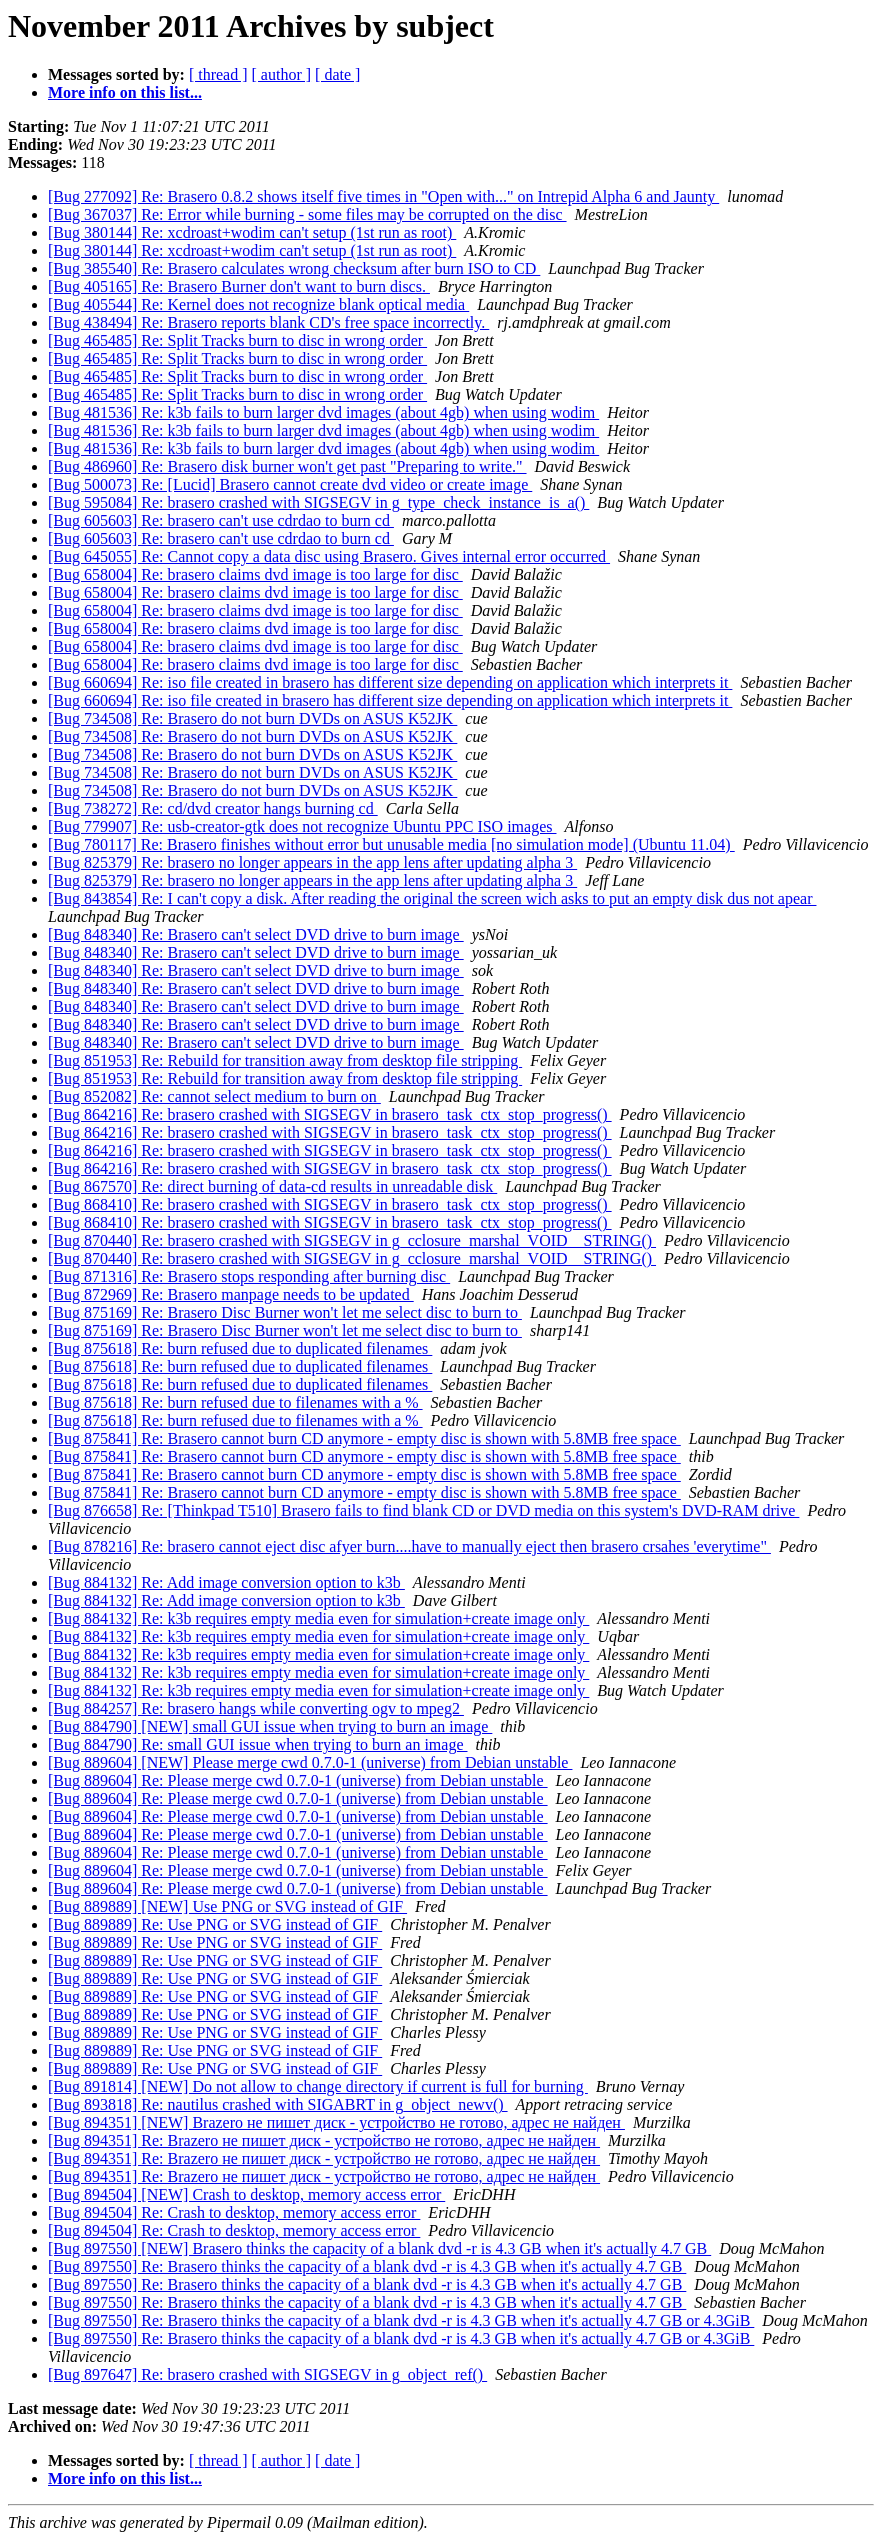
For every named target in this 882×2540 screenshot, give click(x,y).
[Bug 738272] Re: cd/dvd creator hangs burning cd (213, 808)
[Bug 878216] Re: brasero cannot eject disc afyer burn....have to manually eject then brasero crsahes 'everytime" (409, 1546)
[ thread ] (218, 74)
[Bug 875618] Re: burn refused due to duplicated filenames (240, 1348)
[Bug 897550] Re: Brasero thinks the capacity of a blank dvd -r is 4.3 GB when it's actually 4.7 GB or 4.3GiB (401, 2320)
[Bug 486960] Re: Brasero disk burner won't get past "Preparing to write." (287, 466)
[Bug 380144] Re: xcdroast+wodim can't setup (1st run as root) (252, 232)
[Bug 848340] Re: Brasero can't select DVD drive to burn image (256, 934)
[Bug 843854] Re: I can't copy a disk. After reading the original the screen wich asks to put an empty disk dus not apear (432, 898)
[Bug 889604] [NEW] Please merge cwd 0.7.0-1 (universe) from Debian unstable (310, 1762)
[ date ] (337, 74)
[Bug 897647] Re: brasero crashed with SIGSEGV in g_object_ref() (267, 2374)
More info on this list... (125, 92)
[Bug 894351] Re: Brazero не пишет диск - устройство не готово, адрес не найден (324, 2140)
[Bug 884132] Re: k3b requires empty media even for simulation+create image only (318, 1618)
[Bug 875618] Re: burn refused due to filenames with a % (235, 1402)
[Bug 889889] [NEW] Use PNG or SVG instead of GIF (227, 1906)
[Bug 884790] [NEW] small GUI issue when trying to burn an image (270, 1726)
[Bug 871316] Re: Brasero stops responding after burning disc (249, 1276)
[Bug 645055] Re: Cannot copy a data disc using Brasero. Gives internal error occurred (329, 556)
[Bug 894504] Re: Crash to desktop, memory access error (234, 2212)
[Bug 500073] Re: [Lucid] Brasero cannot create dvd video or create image (290, 484)
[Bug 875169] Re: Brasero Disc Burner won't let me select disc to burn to (285, 1312)
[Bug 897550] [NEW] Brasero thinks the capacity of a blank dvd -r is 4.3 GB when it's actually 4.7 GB (379, 2248)
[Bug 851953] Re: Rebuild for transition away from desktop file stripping (285, 1060)
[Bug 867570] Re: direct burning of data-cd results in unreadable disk (272, 1186)
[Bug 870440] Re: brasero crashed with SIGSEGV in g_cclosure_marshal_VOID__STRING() (352, 1240)
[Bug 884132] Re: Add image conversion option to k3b (226, 1582)
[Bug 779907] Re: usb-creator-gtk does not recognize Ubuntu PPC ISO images (302, 826)
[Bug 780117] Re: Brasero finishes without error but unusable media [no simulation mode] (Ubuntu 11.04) (391, 844)
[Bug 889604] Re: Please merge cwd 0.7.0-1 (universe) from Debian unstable (298, 1780)
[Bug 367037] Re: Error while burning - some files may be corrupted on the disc (307, 214)
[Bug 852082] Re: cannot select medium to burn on (214, 1096)
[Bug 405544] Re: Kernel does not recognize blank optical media (258, 304)
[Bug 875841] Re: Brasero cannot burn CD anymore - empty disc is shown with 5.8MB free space (364, 1438)
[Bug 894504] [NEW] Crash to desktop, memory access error (246, 2194)
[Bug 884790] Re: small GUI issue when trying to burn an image (258, 1744)
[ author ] (282, 74)
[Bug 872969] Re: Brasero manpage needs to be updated (231, 1294)
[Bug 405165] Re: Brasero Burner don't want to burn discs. (239, 286)
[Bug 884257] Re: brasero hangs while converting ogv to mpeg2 (256, 1708)
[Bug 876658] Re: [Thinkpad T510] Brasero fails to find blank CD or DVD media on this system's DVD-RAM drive (423, 1510)
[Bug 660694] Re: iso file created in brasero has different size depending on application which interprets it (390, 682)
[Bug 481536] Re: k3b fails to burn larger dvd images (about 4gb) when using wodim (323, 412)
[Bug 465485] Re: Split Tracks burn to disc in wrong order (237, 340)
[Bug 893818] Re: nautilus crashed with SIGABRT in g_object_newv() (278, 2104)
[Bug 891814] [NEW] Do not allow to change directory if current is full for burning (318, 2086)
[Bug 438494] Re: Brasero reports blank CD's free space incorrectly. (268, 322)
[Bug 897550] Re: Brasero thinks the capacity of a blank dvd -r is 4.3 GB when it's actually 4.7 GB (367, 2266)
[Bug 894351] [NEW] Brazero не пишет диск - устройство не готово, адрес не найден (336, 2122)
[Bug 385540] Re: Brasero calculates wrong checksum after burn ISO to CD (294, 268)
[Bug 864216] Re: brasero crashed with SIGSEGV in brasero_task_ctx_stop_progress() (330, 1114)
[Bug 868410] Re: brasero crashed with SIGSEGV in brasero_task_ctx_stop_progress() (330, 1204)
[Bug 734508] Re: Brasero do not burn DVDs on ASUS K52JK (252, 718)
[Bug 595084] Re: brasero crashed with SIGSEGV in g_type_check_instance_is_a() (318, 502)
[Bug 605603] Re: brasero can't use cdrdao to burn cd (221, 520)
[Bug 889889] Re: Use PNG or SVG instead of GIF (215, 1924)
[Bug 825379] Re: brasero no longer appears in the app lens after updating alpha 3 (312, 862)
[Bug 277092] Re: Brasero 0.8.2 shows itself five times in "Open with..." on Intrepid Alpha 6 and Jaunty (383, 196)
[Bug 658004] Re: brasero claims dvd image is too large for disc (255, 574)
